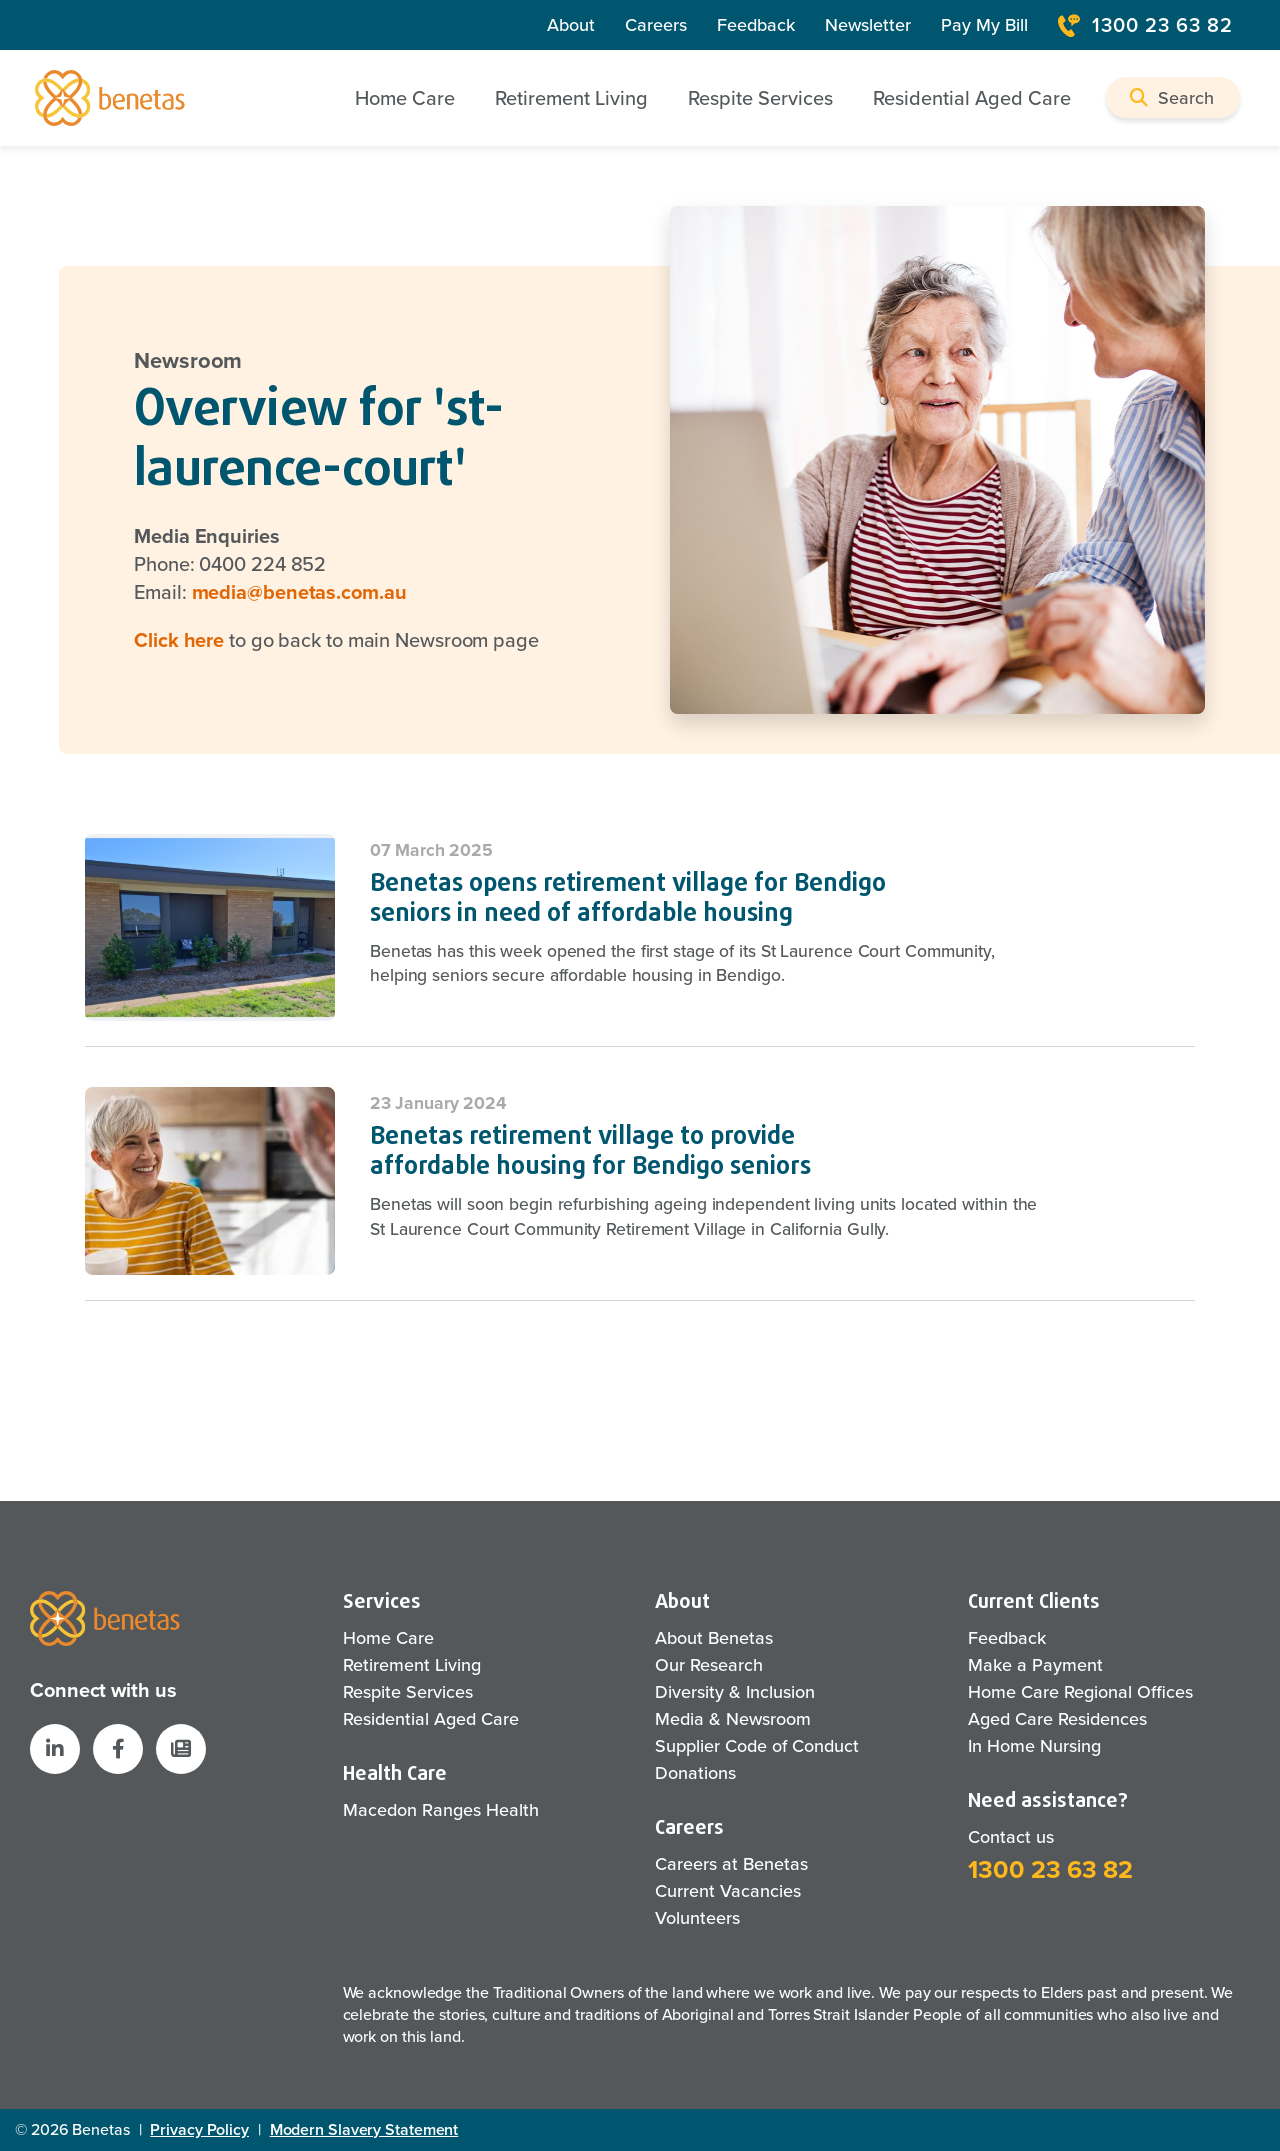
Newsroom (188, 361)
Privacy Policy (199, 2129)
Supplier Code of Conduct (757, 1746)
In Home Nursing (1034, 1746)
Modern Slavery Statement (364, 2129)
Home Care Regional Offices (1080, 1692)
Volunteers (697, 1918)
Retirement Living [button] (571, 98)
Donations (695, 1773)
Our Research (709, 1665)
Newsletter (868, 25)
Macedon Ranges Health (441, 1810)
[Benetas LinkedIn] (55, 1749)
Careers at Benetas (731, 1864)
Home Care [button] (405, 98)
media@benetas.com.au (299, 592)
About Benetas (714, 1638)
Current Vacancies (728, 1891)
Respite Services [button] (760, 98)
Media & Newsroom (733, 1719)
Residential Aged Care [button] (972, 98)
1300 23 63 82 (1050, 1869)
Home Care (388, 1638)
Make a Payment (1035, 1665)
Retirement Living (412, 1665)
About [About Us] (571, 25)
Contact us (1011, 1837)
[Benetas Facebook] (118, 1749)
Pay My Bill (984, 25)
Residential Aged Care (431, 1719)
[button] (1173, 97)
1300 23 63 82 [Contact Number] (1145, 25)
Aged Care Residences (1057, 1719)
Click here (179, 640)
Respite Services (408, 1692)
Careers (656, 25)
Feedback (756, 25)
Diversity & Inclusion (735, 1692)
